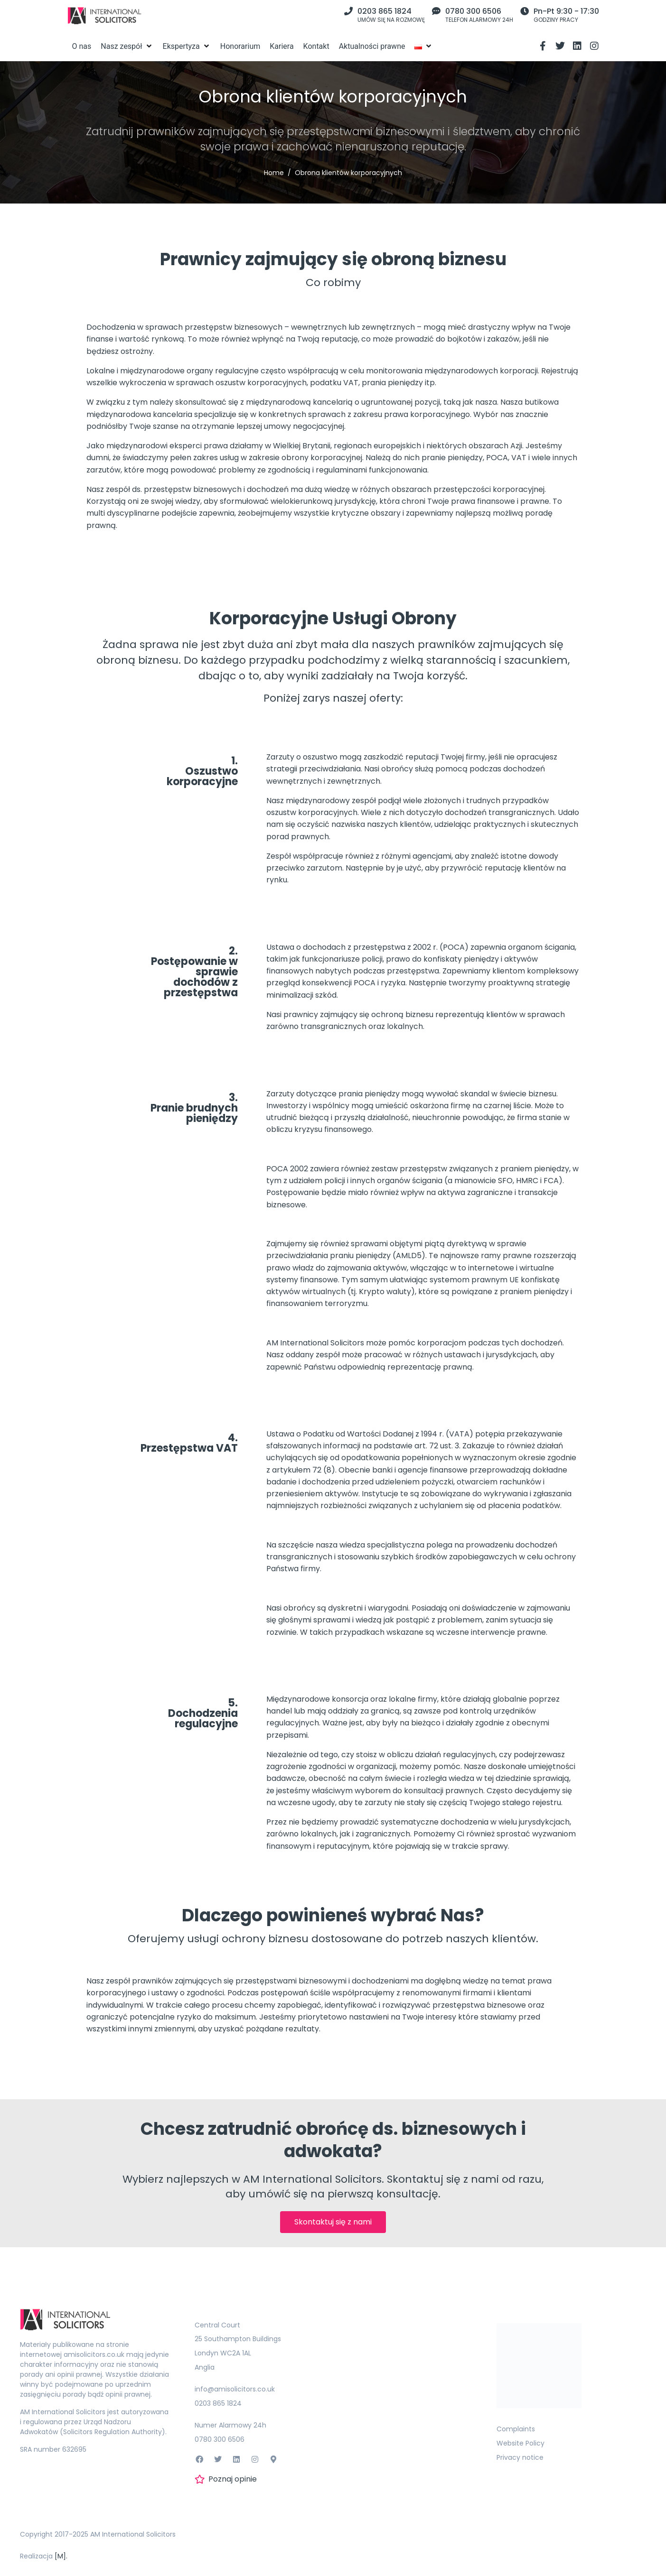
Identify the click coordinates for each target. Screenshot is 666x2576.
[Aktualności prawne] (372, 46)
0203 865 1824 (384, 11)
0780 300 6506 (473, 11)
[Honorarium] (240, 46)
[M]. (61, 2556)
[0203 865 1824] (348, 11)
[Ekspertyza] (187, 46)
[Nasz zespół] (127, 46)
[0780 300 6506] (436, 11)
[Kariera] (281, 46)
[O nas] (81, 46)
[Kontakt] (316, 46)
